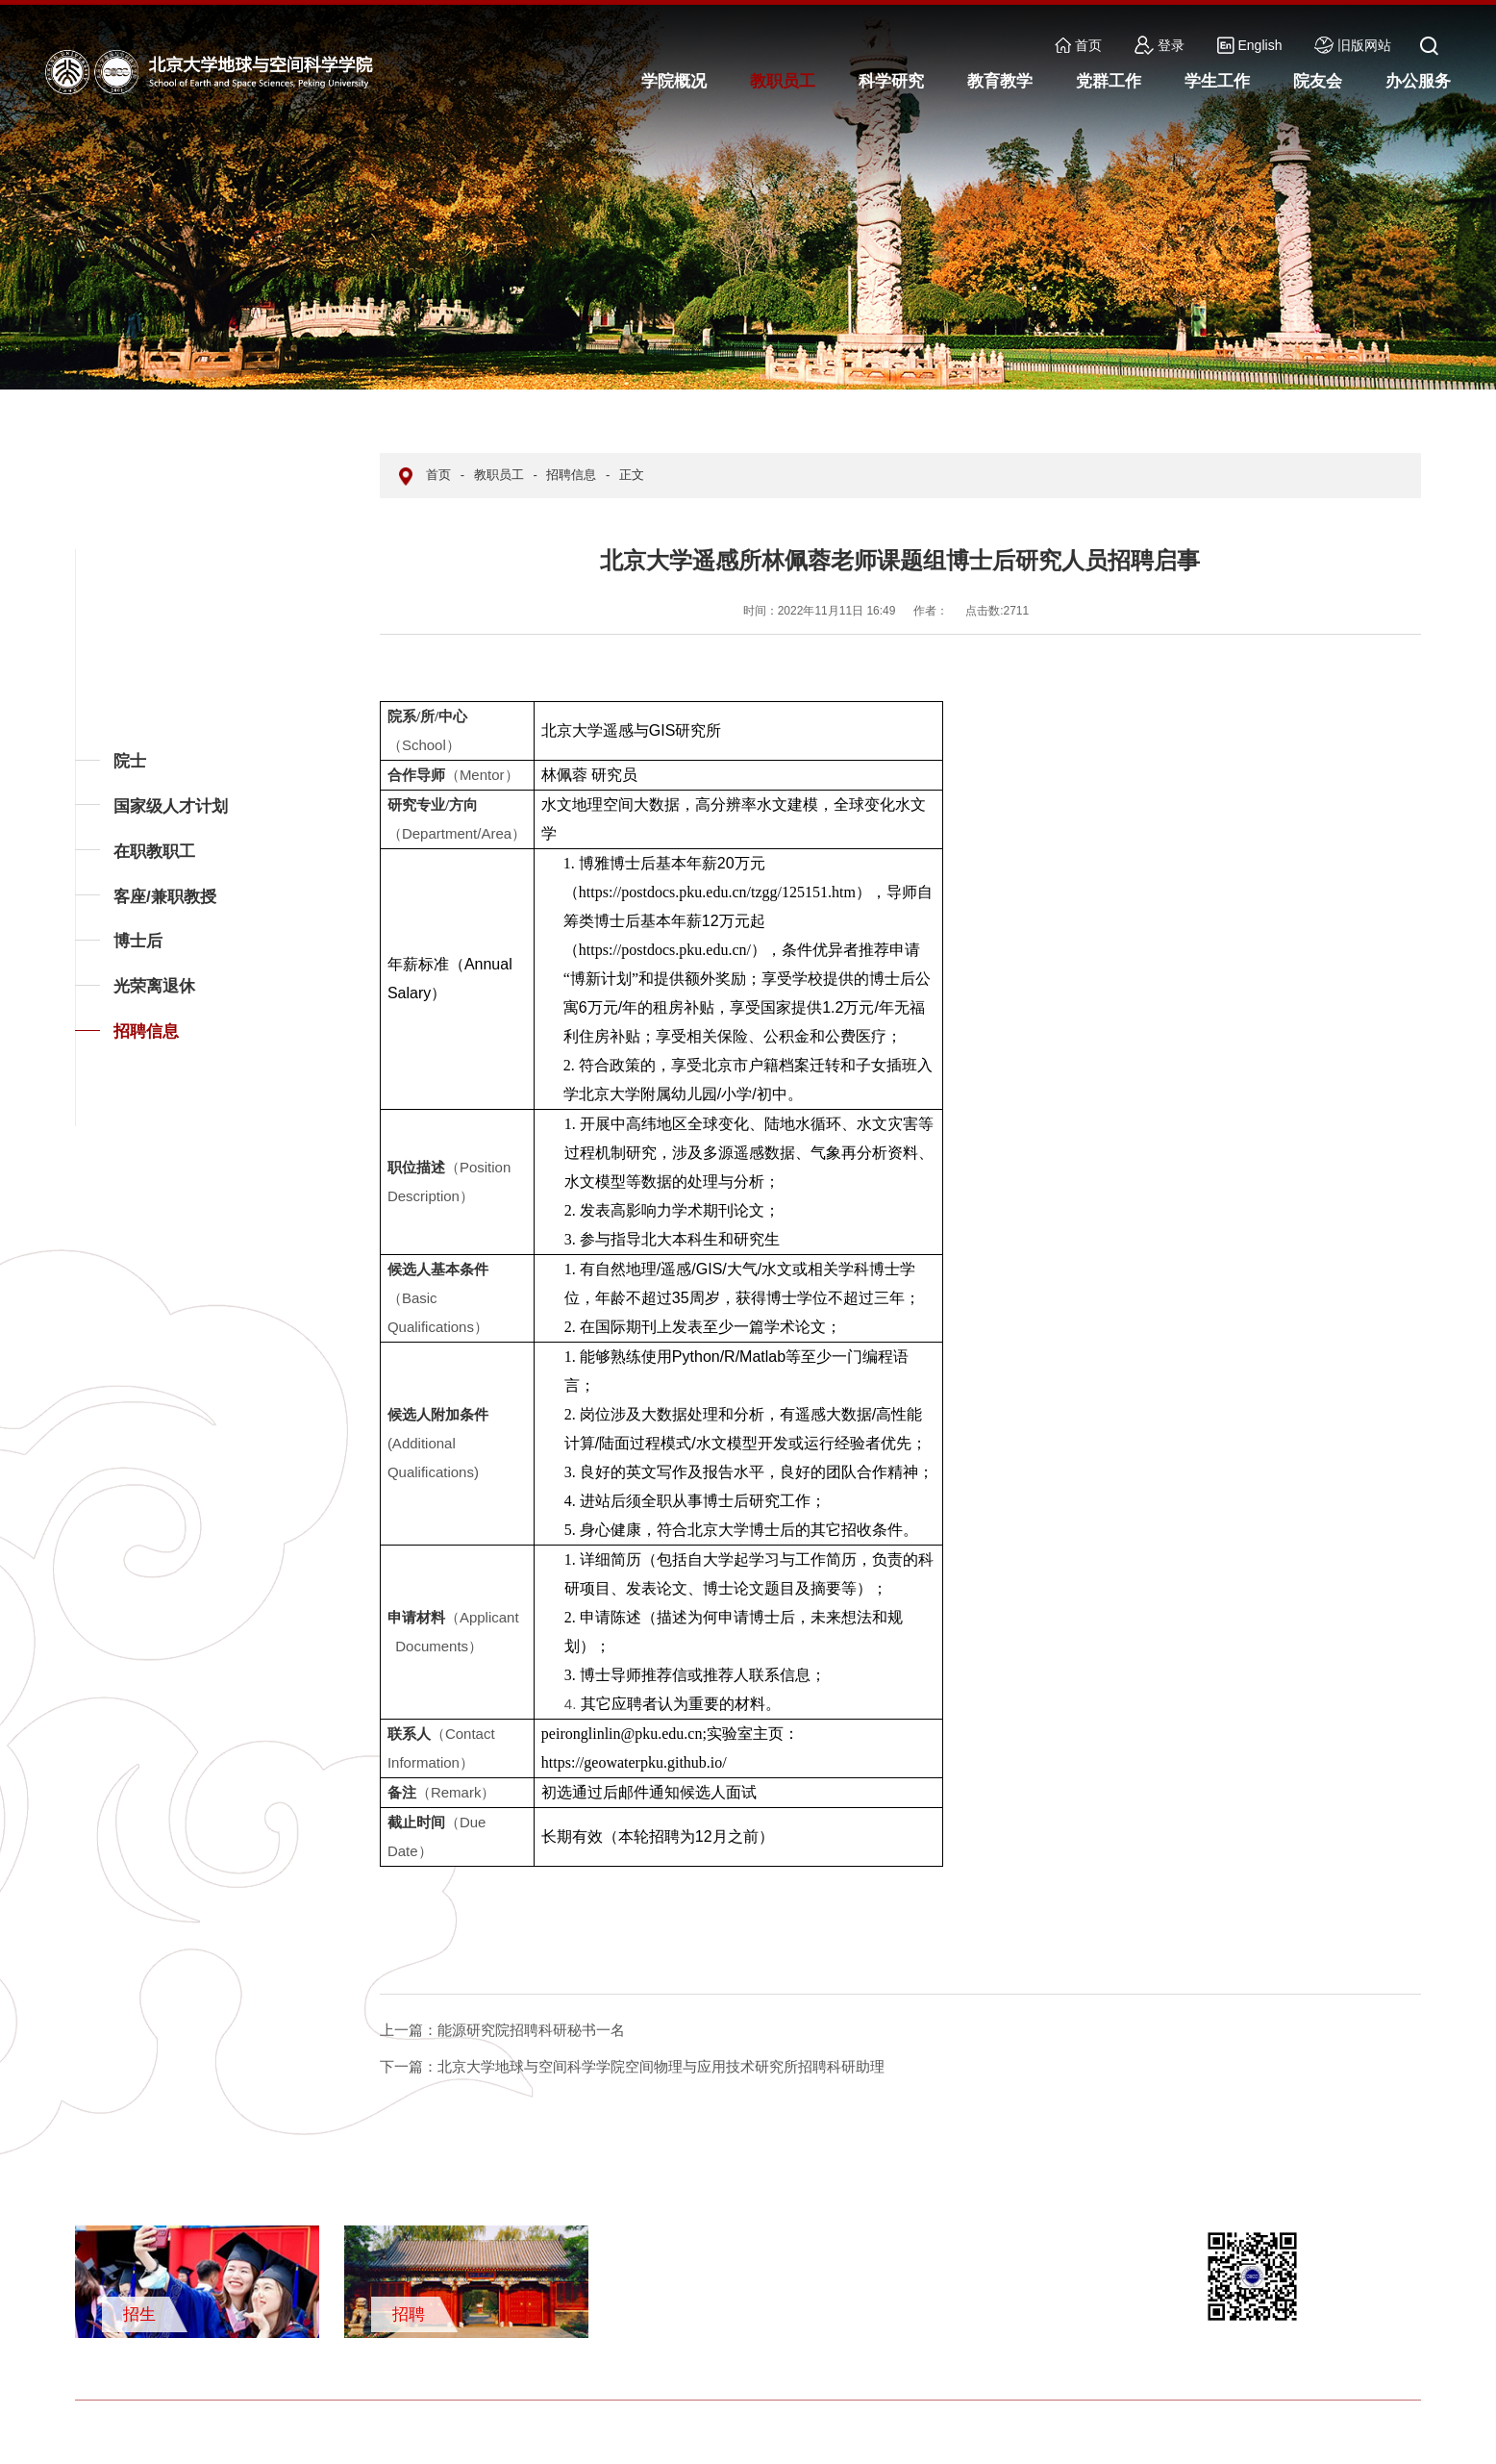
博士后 (137, 941)
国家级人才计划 (170, 806)
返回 (104, 1125)
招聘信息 (146, 1031)
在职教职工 (154, 851)
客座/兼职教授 (164, 897)
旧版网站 (1352, 45)
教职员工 (499, 474)
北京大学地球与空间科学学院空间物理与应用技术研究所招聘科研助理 (632, 2066)
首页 (1078, 45)
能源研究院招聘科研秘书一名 (502, 2030)
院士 (129, 761)
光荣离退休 (154, 986)
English (1250, 45)
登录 (1159, 45)
